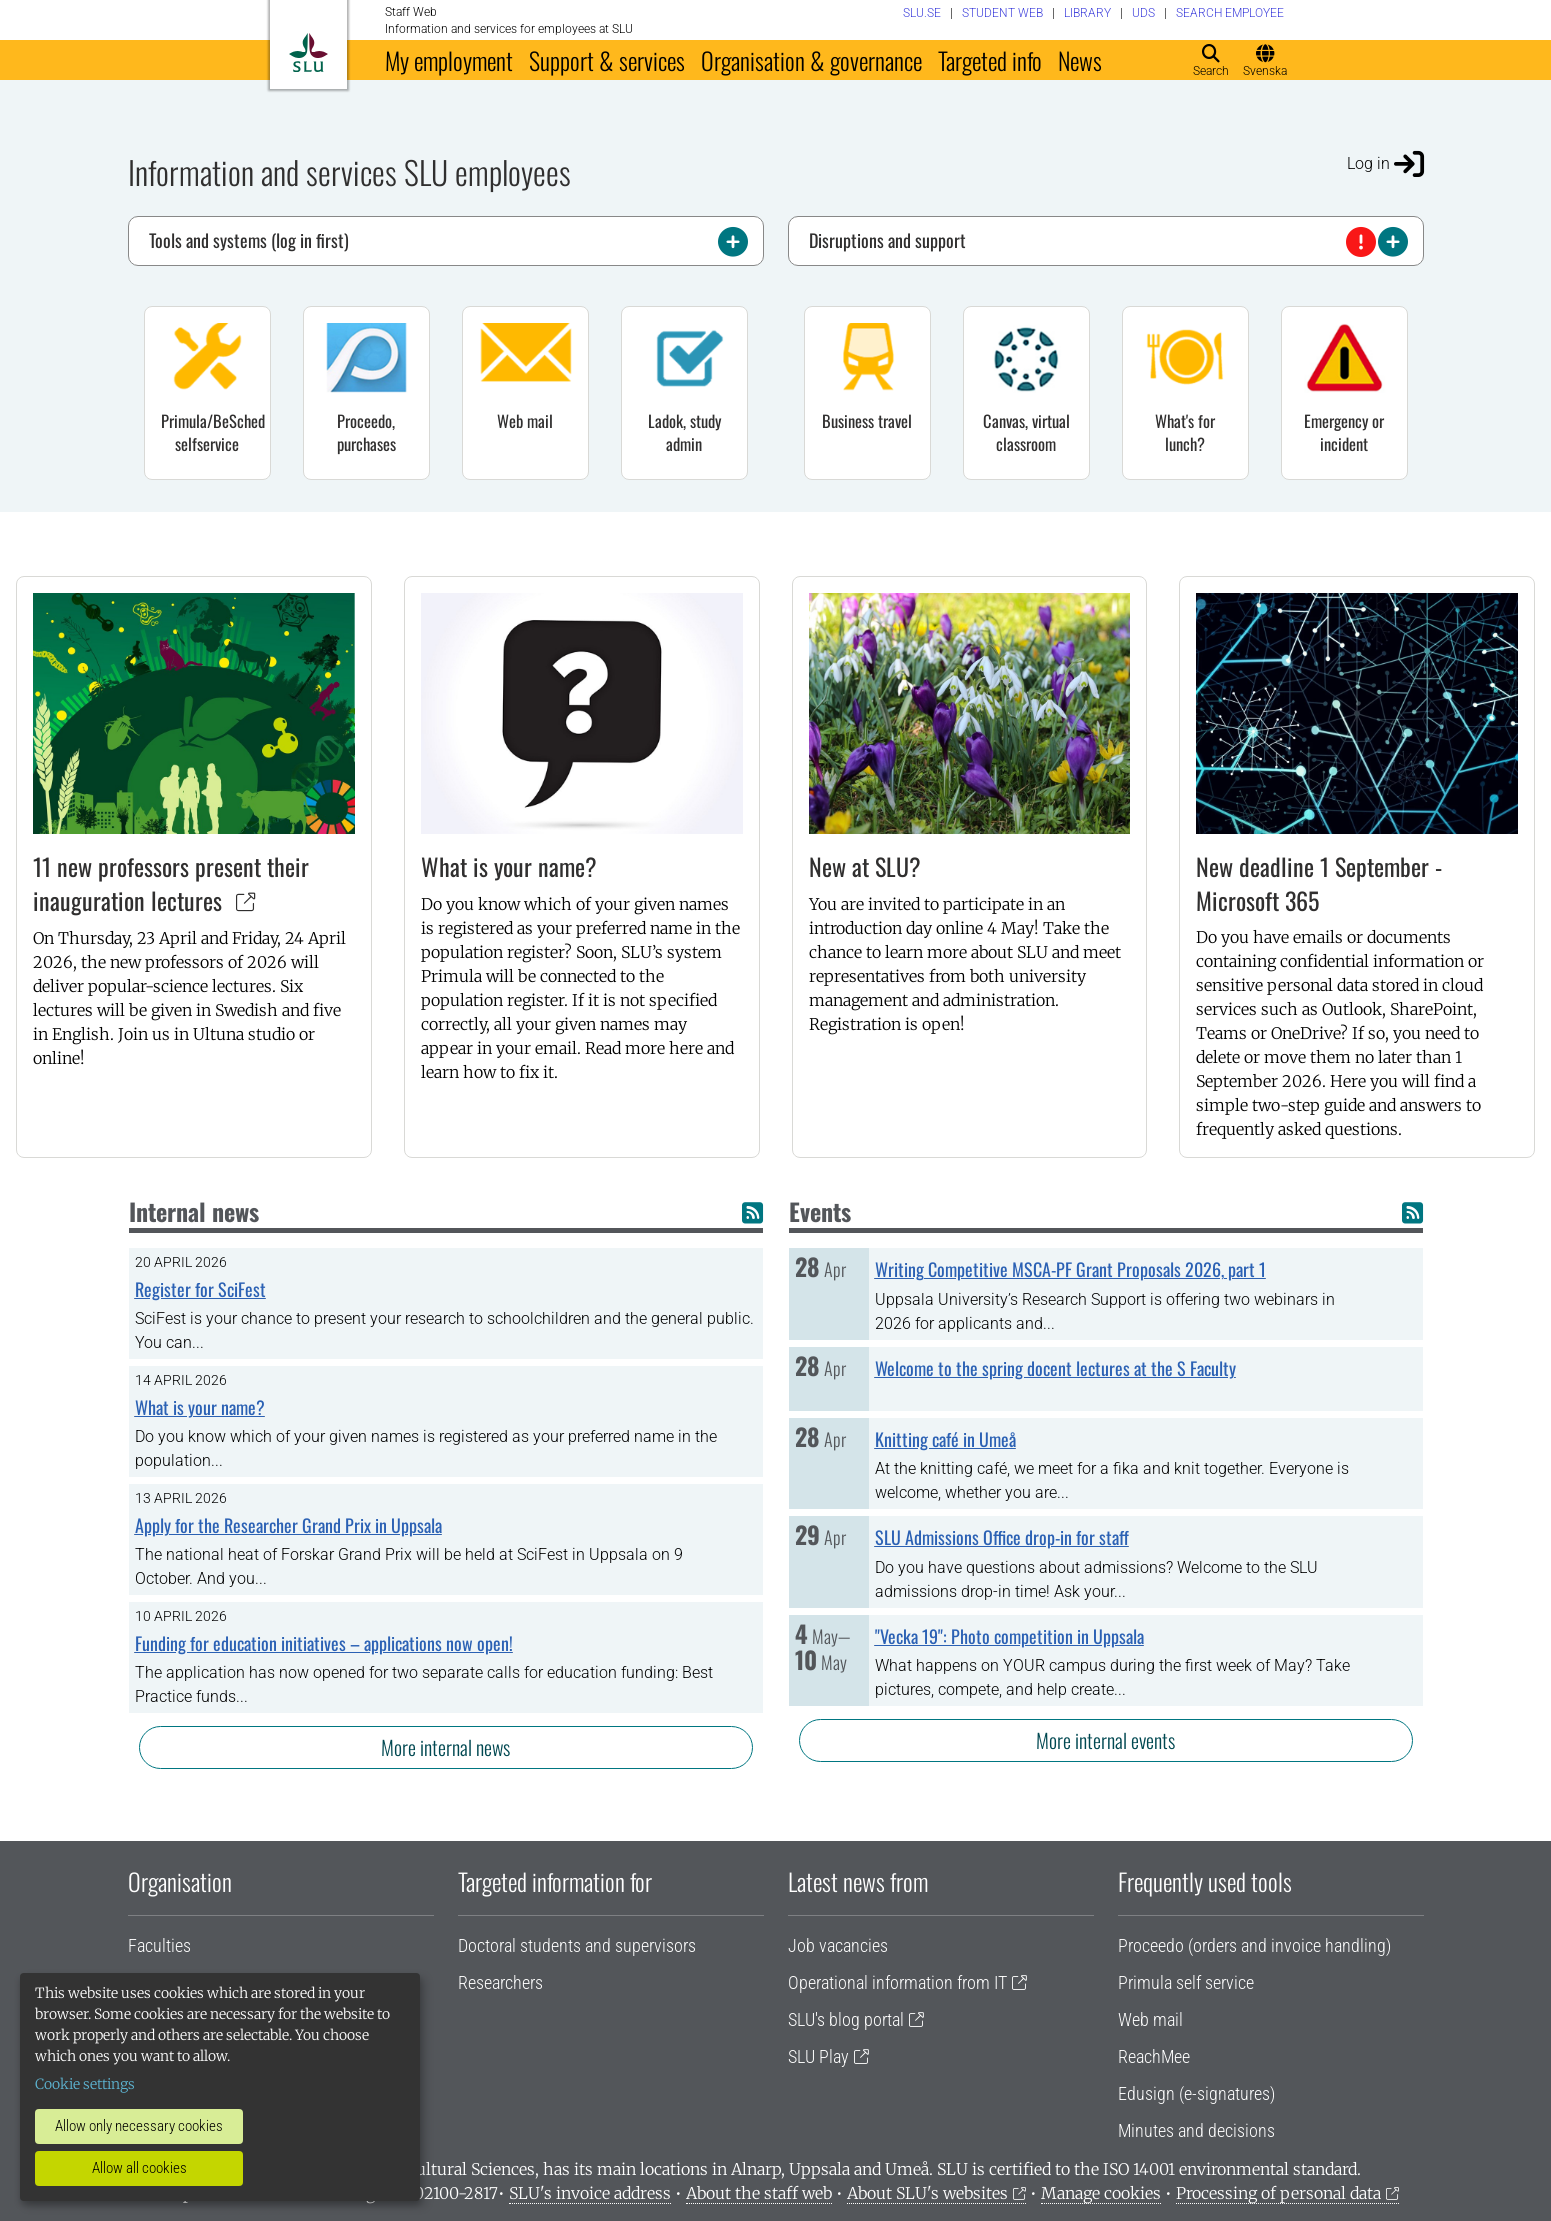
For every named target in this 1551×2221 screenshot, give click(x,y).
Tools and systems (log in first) (448, 242)
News (1080, 60)
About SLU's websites (927, 2193)
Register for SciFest (200, 1289)
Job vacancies (838, 1945)
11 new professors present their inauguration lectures (171, 883)
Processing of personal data (1278, 2193)
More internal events (1105, 1740)
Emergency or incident (1344, 432)
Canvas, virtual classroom (1026, 432)
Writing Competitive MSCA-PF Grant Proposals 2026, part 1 (1070, 1269)
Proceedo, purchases (366, 432)
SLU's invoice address (590, 2193)
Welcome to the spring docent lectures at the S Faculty (1055, 1368)
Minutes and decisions (1196, 2130)
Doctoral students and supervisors (577, 1945)
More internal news (445, 1747)
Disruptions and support (1108, 242)
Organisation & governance (811, 60)
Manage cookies (1101, 2193)
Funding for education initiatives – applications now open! (324, 1643)
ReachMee (1154, 2056)
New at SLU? (865, 866)
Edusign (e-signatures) (1196, 2093)
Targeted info (990, 60)
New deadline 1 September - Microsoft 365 (1319, 883)
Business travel (867, 420)
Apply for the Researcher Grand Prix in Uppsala (288, 1525)
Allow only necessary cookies (139, 2126)
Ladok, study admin (684, 432)
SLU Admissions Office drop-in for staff (1002, 1537)
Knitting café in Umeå (945, 1439)
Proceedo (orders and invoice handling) (1254, 1945)
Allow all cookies (139, 2168)
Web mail (525, 420)
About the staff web (759, 2193)
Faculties (159, 1945)
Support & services (607, 60)
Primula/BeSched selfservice (213, 432)
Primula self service (1186, 1982)
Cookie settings (85, 2084)
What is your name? (509, 866)
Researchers (500, 1982)
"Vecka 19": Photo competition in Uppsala (1009, 1636)
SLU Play (818, 2056)
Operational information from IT (897, 1982)
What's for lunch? (1185, 432)
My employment (449, 60)
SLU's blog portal (846, 2019)
